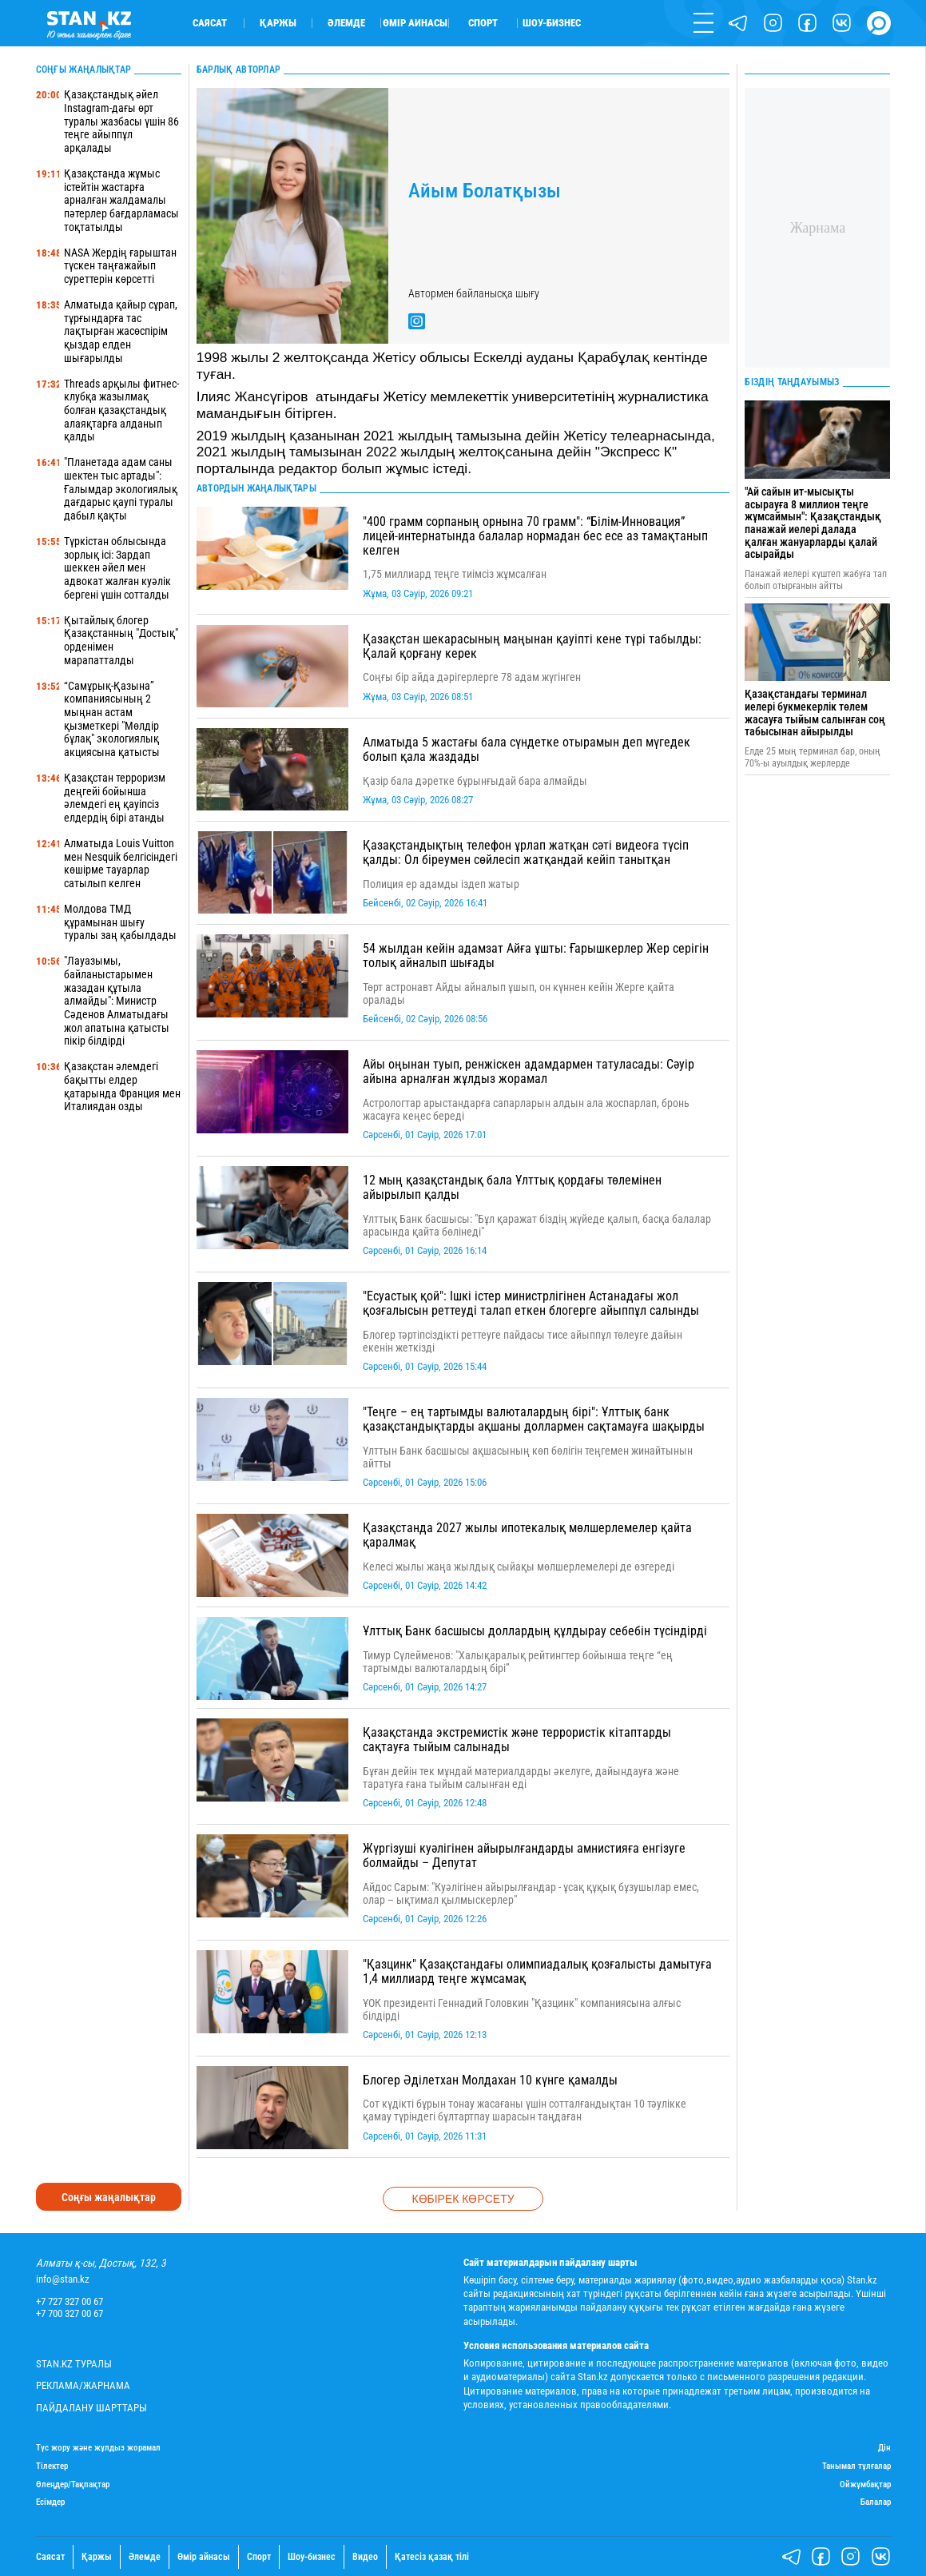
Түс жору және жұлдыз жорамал (98, 2448)
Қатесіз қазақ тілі (432, 2556)
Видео (365, 2556)
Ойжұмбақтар (865, 2485)
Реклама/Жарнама (83, 2385)
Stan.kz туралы (74, 2364)
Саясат (210, 23)
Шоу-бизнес (552, 23)
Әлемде (346, 23)
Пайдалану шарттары (91, 2408)
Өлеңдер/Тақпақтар (72, 2485)
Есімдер (50, 2502)
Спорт (483, 23)
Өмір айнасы (415, 23)
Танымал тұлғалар (856, 2466)
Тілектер (52, 2466)
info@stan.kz (62, 2279)
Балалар (875, 2502)
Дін (884, 2448)
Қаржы (278, 23)
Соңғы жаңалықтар (109, 2197)
